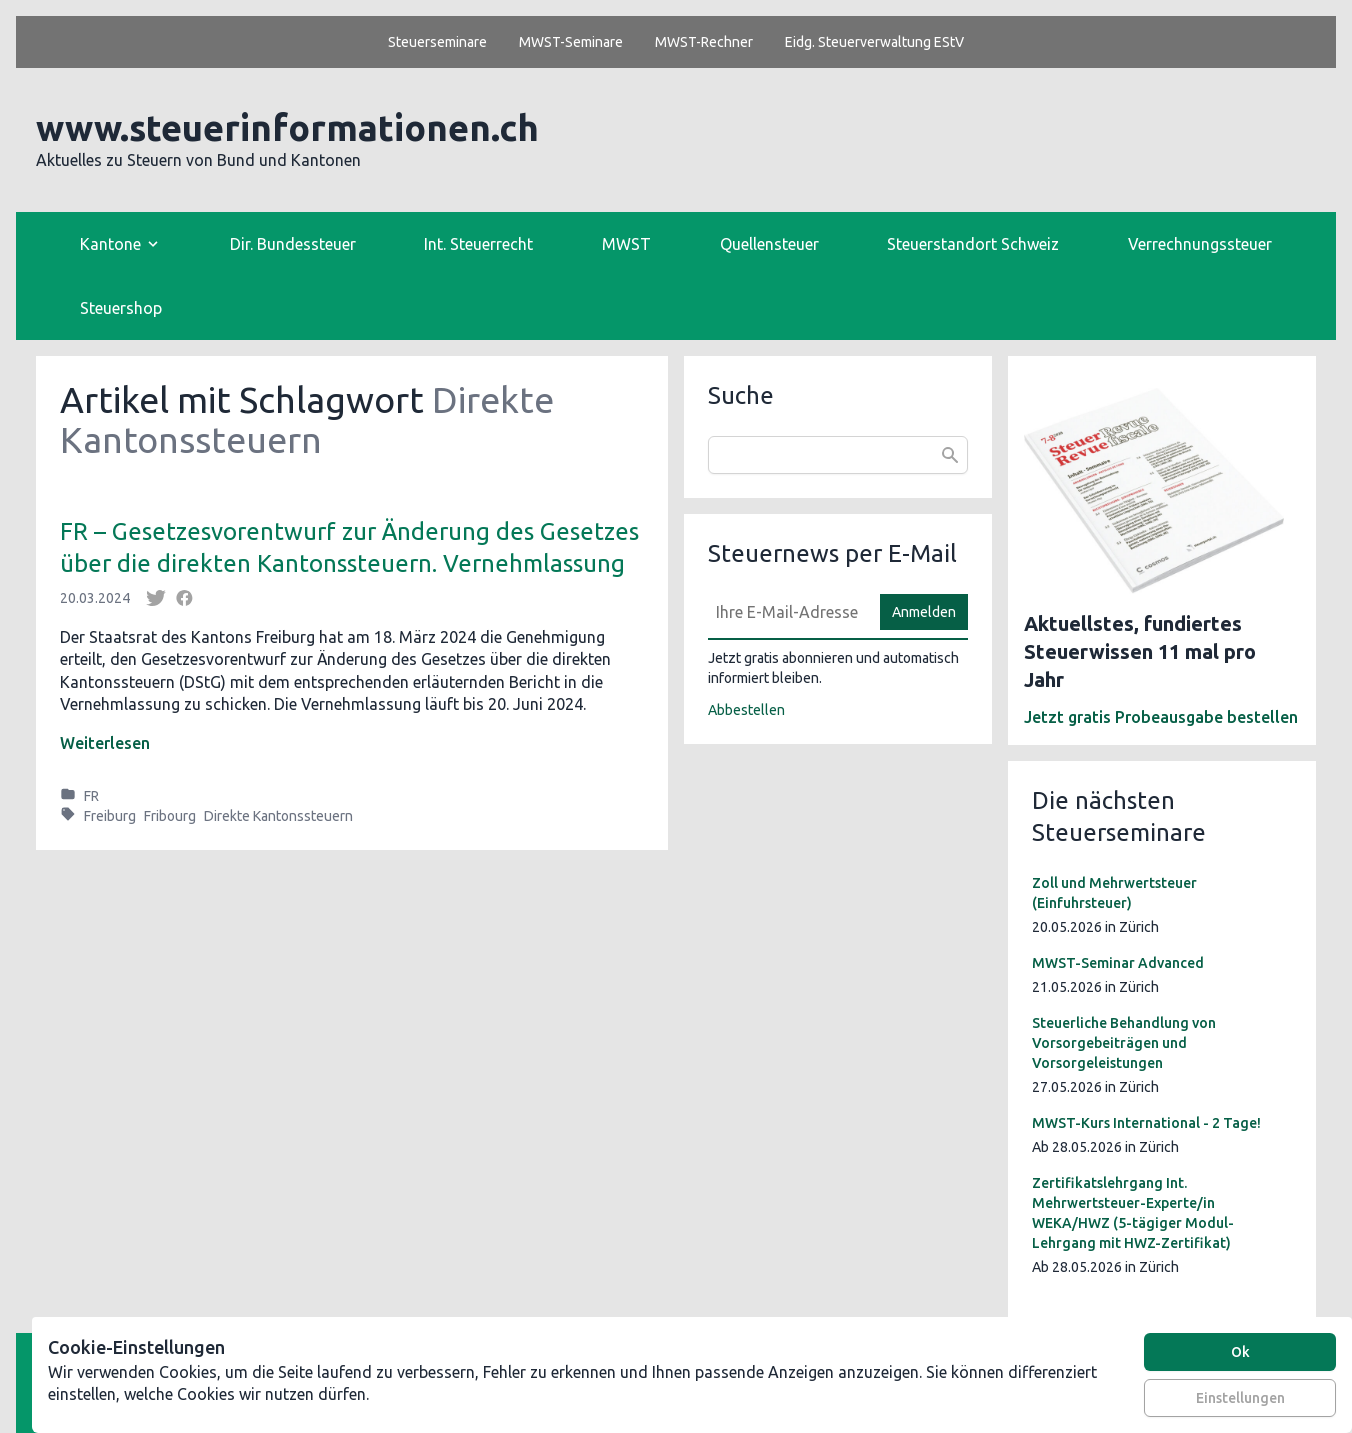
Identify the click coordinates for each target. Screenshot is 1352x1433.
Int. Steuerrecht (478, 244)
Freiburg (110, 816)
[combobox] (838, 455)
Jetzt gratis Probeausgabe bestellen (1161, 717)
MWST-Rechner (704, 42)
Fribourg (170, 816)
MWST (626, 244)
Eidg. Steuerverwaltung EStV (874, 42)
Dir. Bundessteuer (293, 244)
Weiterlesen (105, 743)
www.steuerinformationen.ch (287, 127)
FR (91, 796)
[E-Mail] (788, 612)
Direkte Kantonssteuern (278, 816)
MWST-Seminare (571, 42)
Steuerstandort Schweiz (973, 244)
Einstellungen (1240, 1398)
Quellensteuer (769, 244)
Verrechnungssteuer (1200, 244)
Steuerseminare (437, 42)
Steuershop (121, 308)
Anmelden (924, 612)
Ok (1240, 1352)
